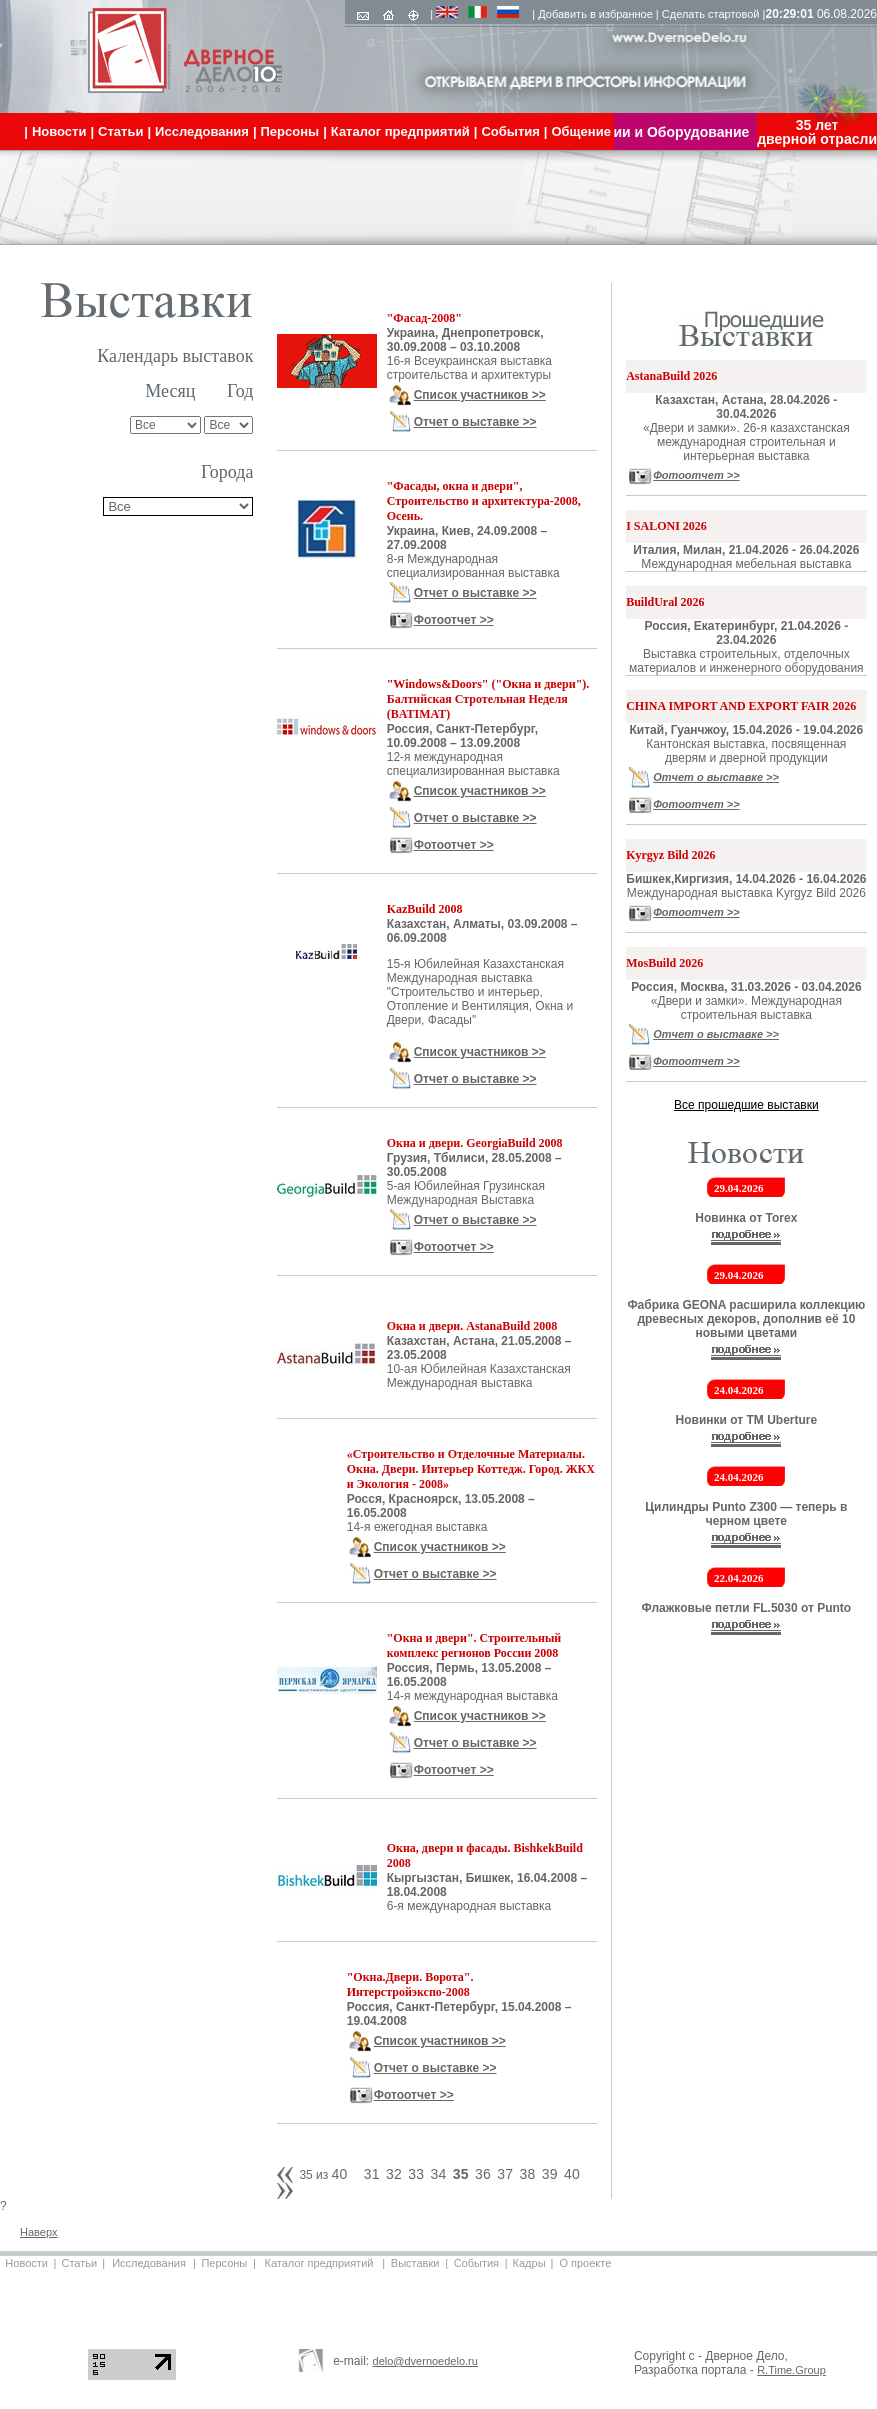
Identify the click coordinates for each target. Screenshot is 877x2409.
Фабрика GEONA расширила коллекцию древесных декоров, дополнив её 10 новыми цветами (746, 1319)
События (476, 2263)
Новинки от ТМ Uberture (747, 1420)
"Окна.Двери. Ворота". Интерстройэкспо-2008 (410, 1984)
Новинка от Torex (746, 1218)
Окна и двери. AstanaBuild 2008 (472, 1326)
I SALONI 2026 (666, 526)
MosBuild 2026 (664, 963)
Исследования (149, 2263)
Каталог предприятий (319, 2263)
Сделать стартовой (711, 14)
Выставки (415, 2263)
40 (340, 2174)
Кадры (529, 2263)
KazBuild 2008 (425, 909)
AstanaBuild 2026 (671, 376)
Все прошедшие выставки (746, 1105)
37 (505, 2174)
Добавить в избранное (595, 14)
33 (416, 2174)
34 (439, 2174)
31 (372, 2174)
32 (394, 2174)
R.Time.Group (791, 2370)
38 (528, 2174)
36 (483, 2174)
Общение (580, 131)
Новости (26, 2263)
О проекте (585, 2263)
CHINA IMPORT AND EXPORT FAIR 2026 (741, 706)
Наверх (38, 2232)
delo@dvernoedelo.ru (425, 2361)
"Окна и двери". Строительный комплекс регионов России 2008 (474, 1645)
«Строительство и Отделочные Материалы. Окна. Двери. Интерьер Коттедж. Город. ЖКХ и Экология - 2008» (471, 1469)
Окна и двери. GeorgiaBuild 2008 (475, 1143)
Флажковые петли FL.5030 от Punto (747, 1608)
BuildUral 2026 (665, 602)
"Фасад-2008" (424, 318)
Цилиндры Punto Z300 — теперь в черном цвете (746, 1514)
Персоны (224, 2263)
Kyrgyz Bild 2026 (670, 855)
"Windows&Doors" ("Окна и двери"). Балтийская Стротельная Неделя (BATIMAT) (488, 699)
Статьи (79, 2263)
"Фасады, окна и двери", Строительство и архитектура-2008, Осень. (484, 501)
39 (550, 2174)
